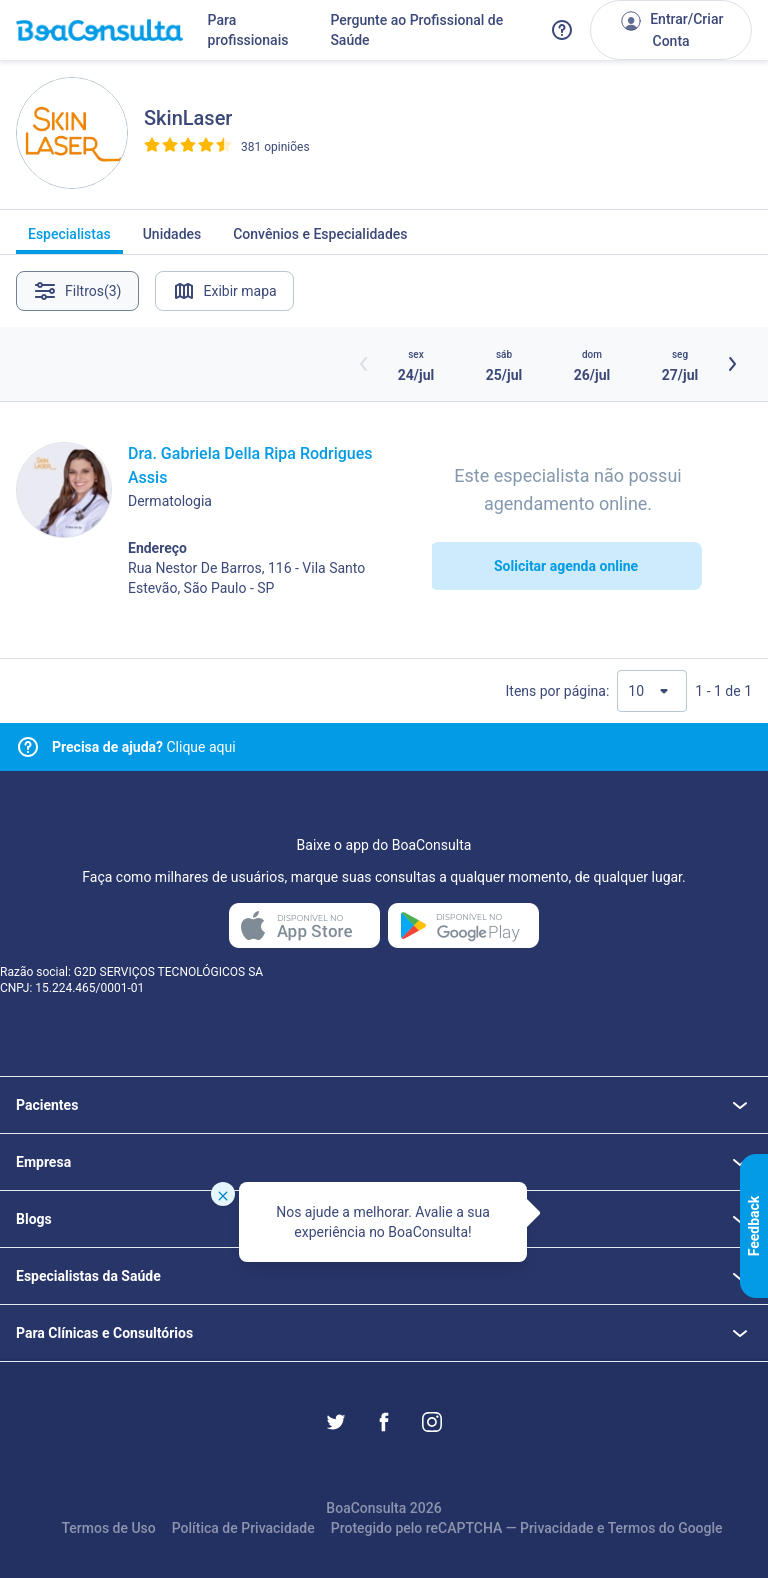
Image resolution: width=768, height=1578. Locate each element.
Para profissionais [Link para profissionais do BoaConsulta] (248, 30)
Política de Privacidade (243, 1528)
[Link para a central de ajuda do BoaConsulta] (562, 30)
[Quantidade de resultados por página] (652, 691)
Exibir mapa (224, 291)
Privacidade (557, 1528)
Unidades (172, 240)
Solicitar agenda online (566, 566)
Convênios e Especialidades (320, 240)
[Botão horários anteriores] (364, 364)
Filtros (77, 291)
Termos (632, 1528)
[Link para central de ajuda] (28, 747)
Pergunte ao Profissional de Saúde (416, 30)
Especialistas (69, 240)
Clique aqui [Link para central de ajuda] (144, 747)
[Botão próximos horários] (732, 364)
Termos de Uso (108, 1528)
